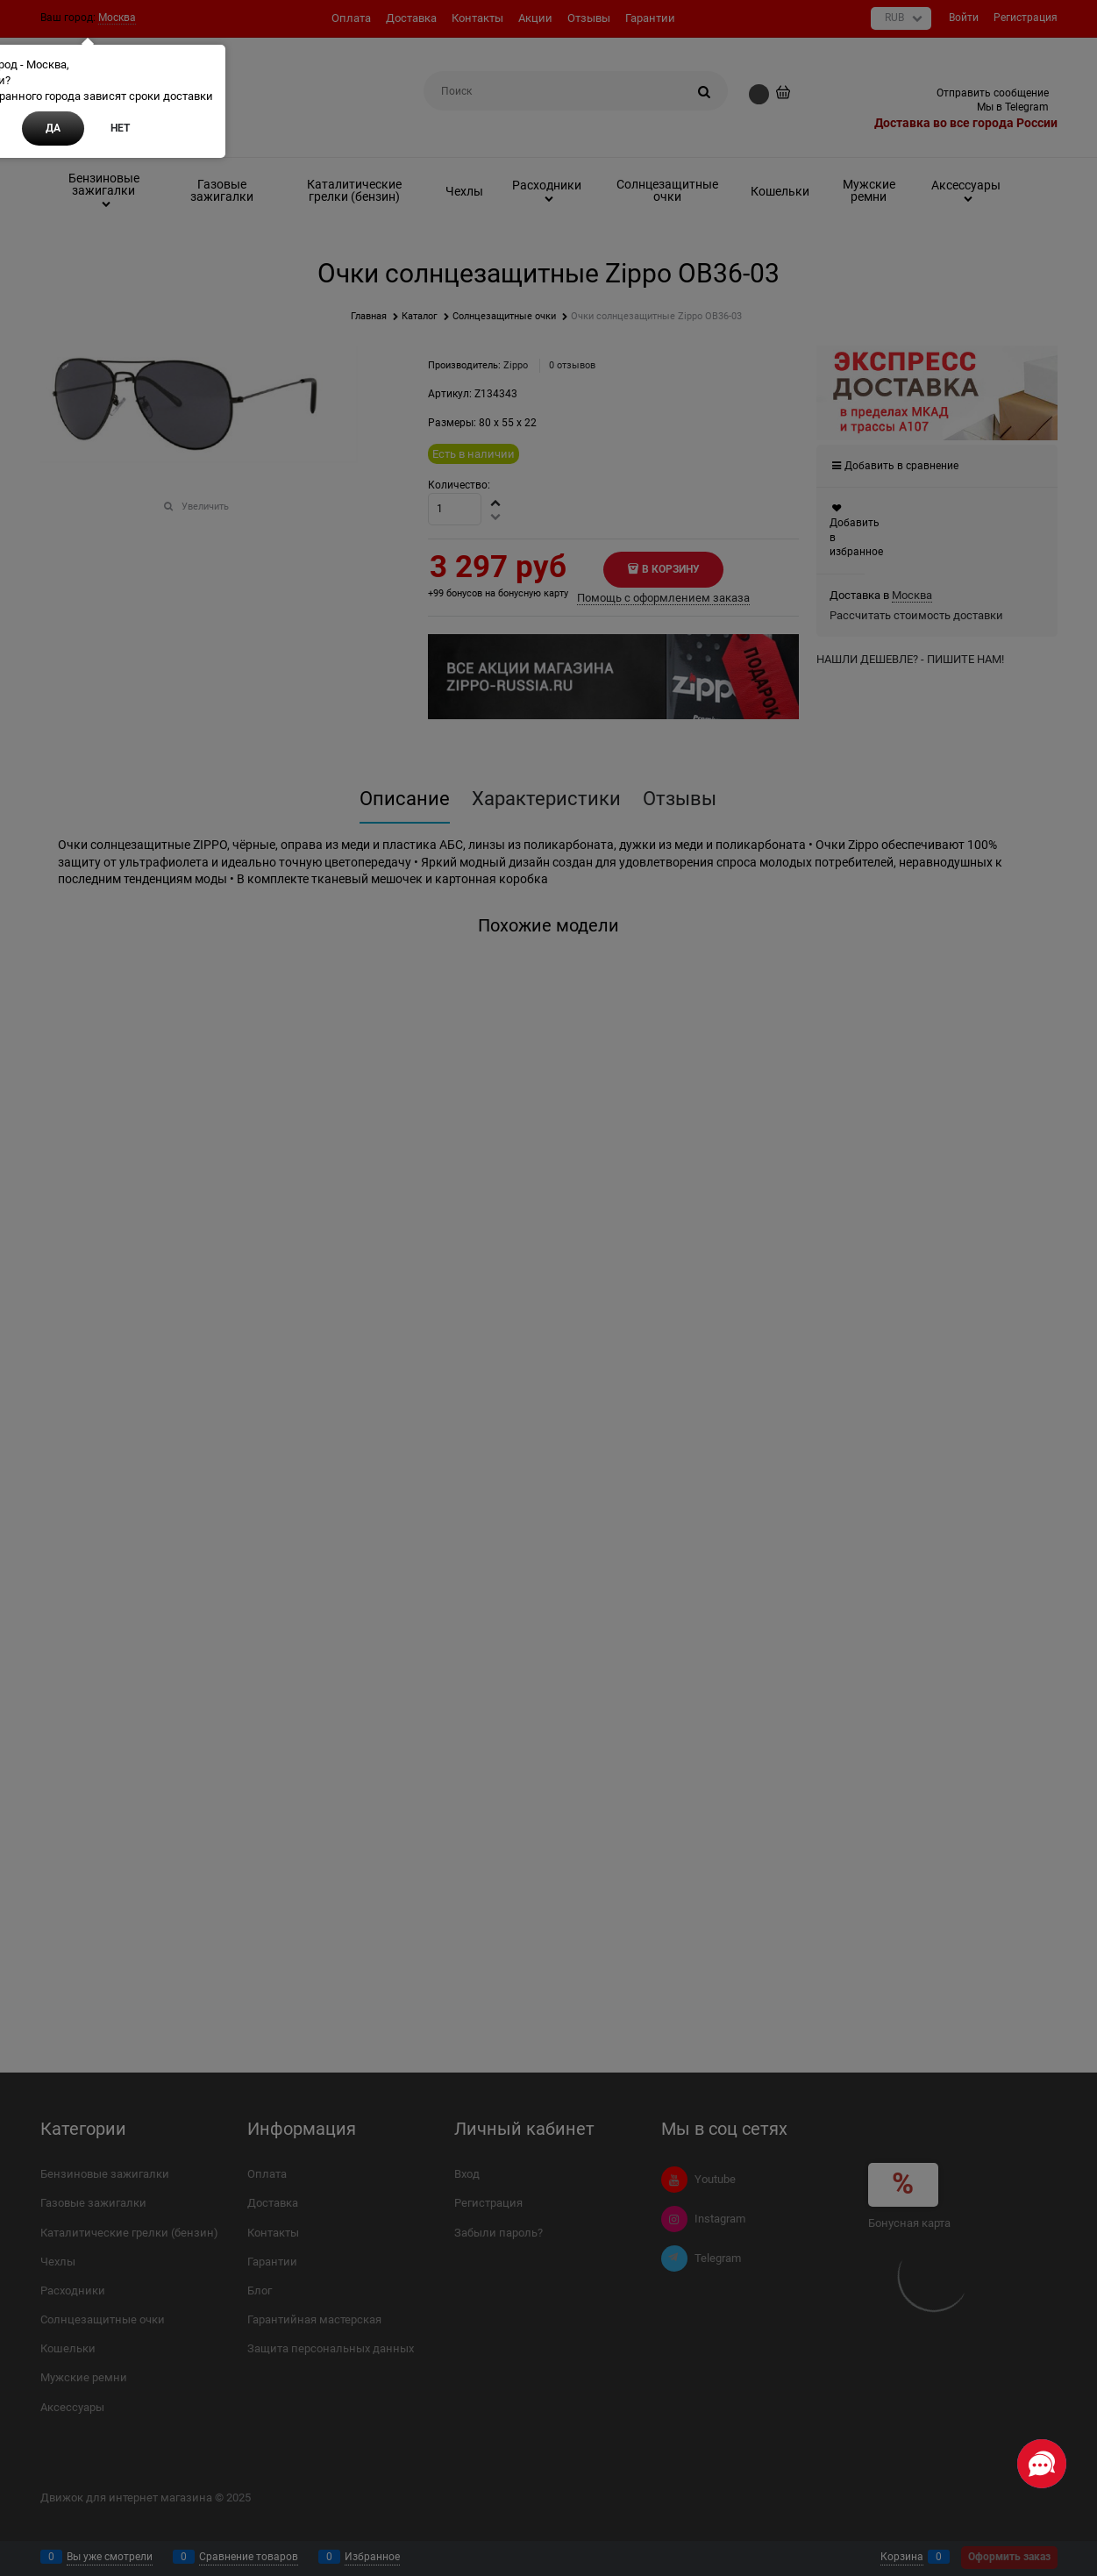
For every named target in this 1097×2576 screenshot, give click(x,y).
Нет (120, 128)
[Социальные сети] (1041, 2463)
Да (53, 128)
